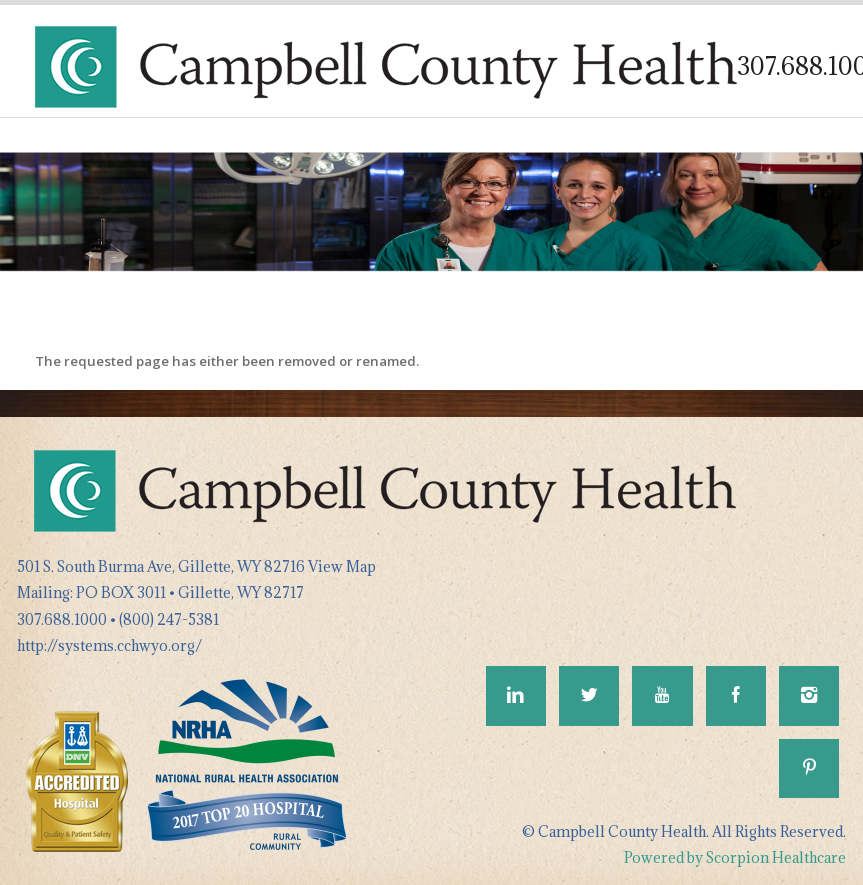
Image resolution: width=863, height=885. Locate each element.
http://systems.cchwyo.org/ (109, 645)
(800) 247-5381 (169, 619)
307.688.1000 (62, 619)
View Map (342, 566)
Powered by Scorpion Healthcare (735, 857)
